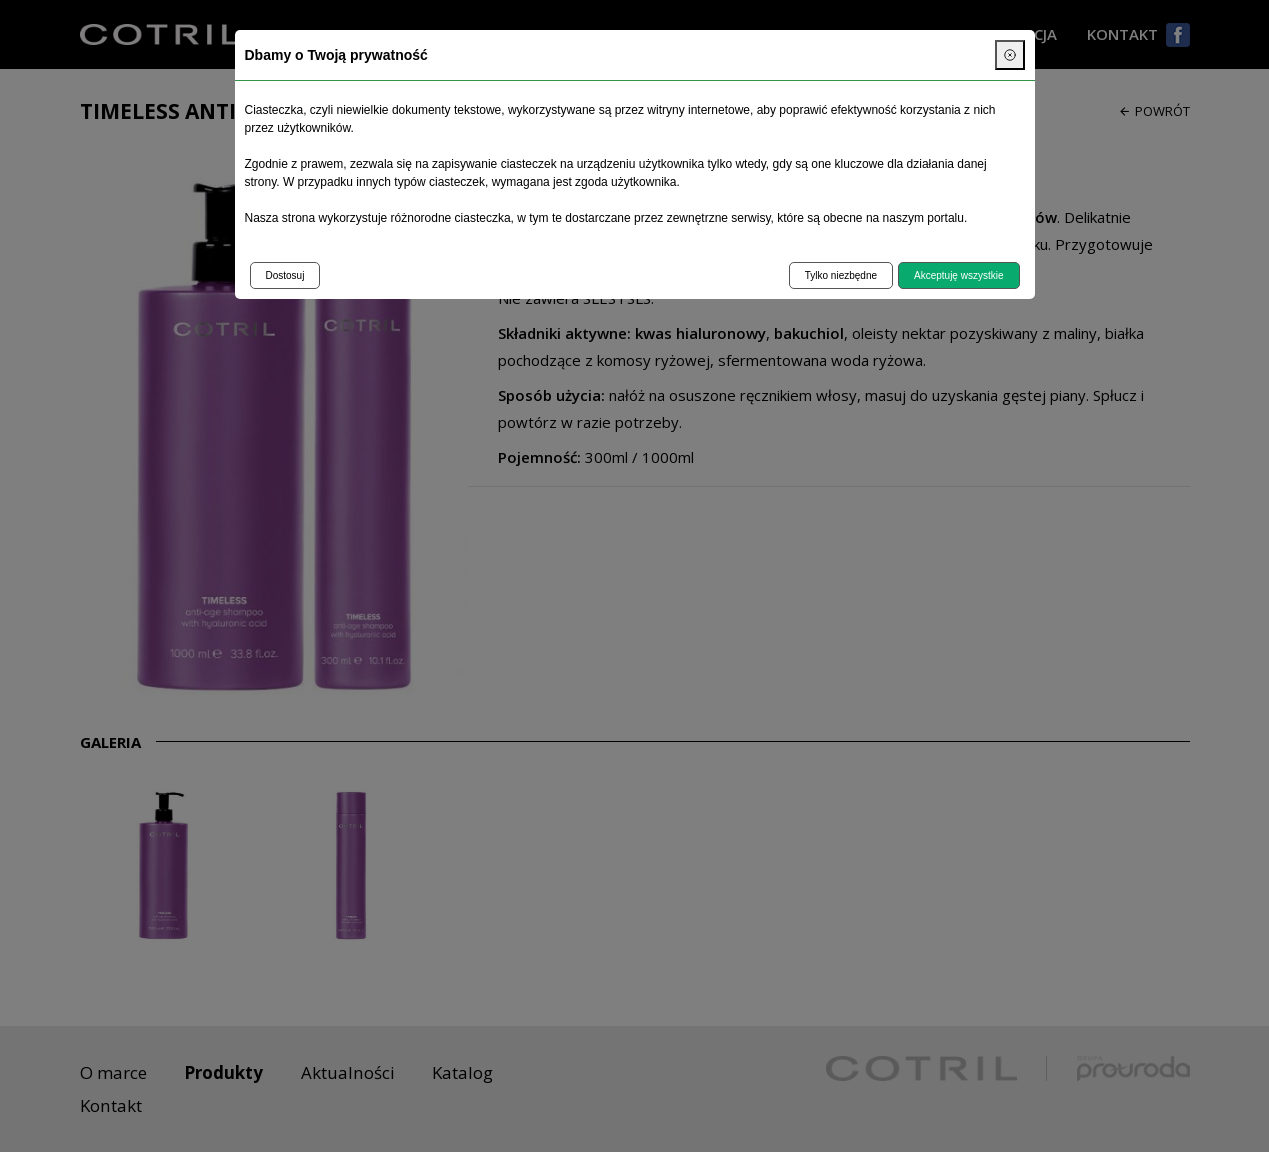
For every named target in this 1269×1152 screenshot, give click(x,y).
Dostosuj (285, 275)
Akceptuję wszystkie (958, 275)
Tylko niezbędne (841, 275)
